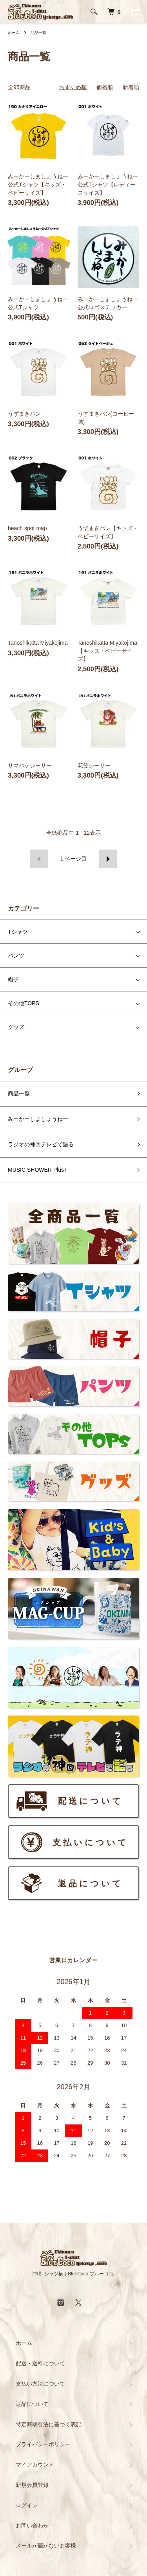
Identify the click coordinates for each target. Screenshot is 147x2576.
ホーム (14, 32)
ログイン (27, 2505)
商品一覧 (38, 32)
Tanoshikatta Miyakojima (38, 643)
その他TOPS (23, 1003)
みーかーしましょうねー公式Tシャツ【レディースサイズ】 (108, 184)
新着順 (131, 87)
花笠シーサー (94, 765)
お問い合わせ (32, 2525)
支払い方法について (40, 2384)
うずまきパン (24, 414)
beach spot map (27, 528)
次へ (108, 859)
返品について (32, 2404)
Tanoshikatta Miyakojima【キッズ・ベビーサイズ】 (108, 651)
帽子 (13, 979)
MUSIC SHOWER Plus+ (37, 1170)
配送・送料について (40, 2363)
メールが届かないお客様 (46, 2545)
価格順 (104, 87)
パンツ (16, 955)
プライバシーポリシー (43, 2444)
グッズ (16, 1027)
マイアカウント (35, 2464)
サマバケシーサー (30, 765)
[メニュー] (135, 11)
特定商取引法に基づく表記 (49, 2424)
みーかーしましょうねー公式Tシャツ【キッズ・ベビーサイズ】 (38, 184)
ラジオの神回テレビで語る (41, 1144)
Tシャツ (18, 932)
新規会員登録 (32, 2485)
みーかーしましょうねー (38, 1119)
